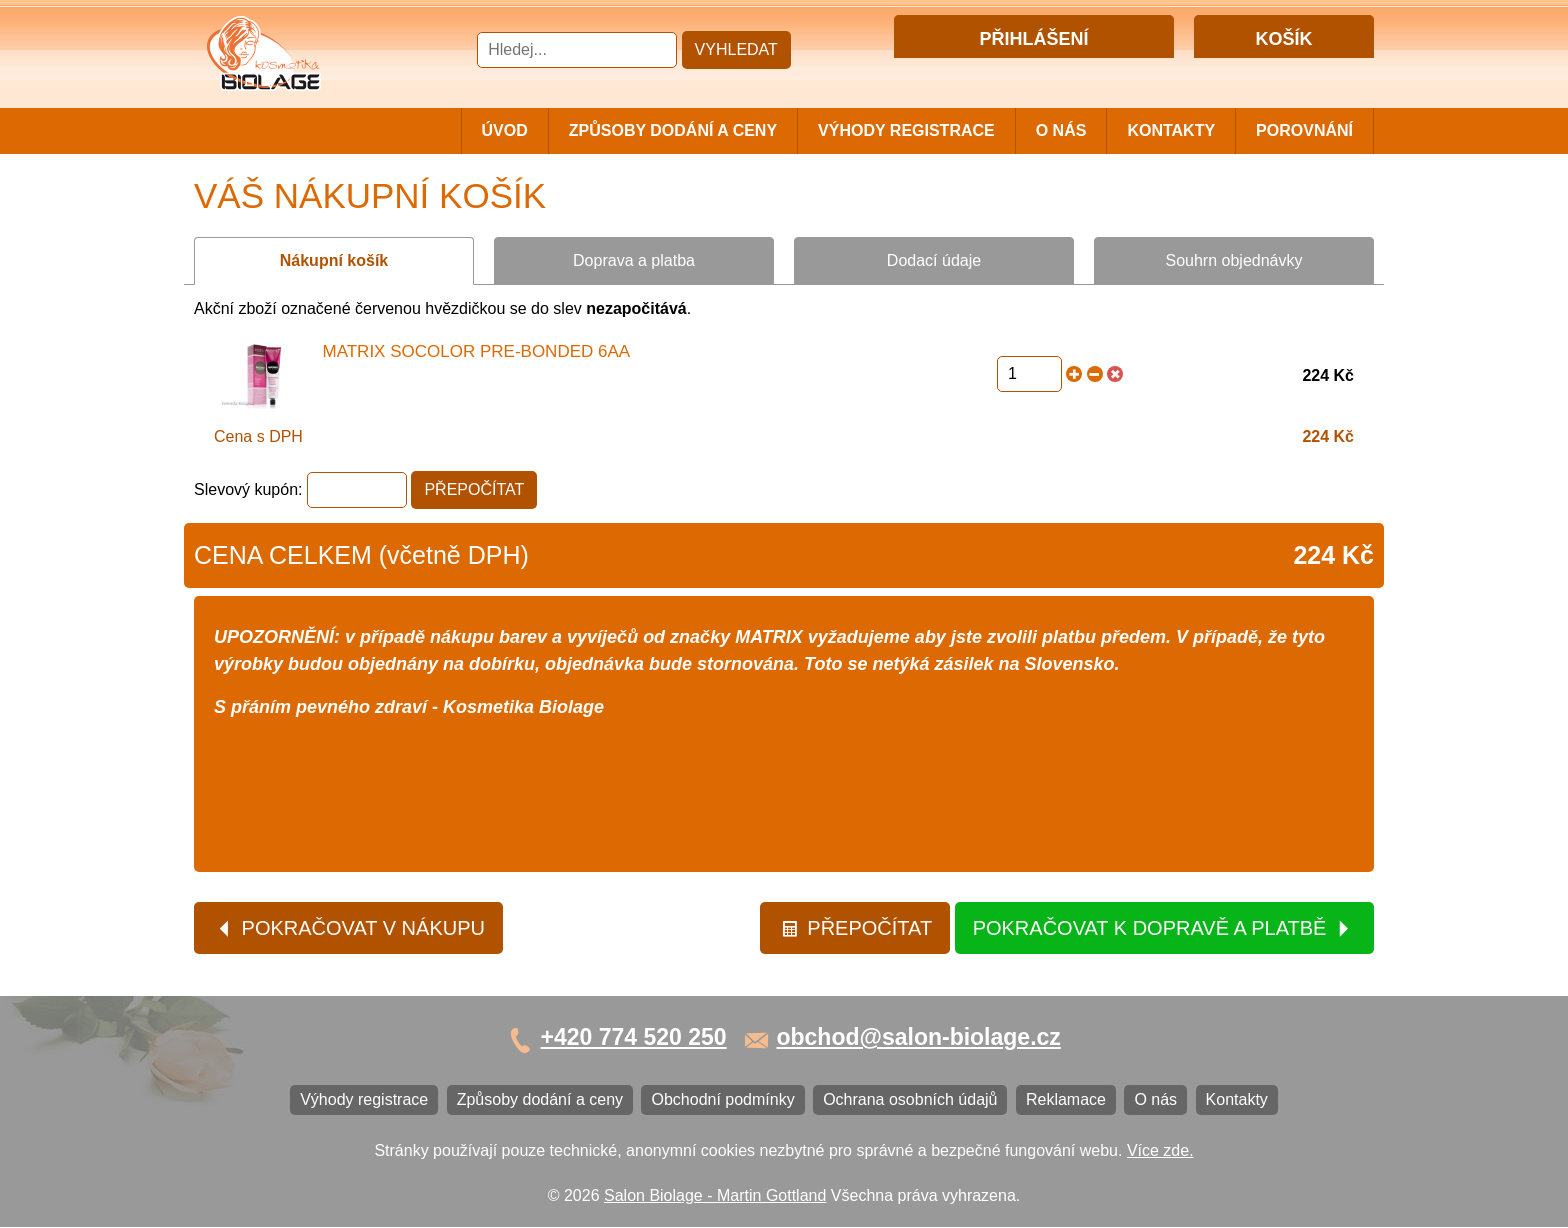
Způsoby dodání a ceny (673, 130)
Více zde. (1160, 1151)
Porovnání (1304, 130)
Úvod (505, 130)
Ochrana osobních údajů (910, 1100)
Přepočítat (856, 929)
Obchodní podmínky (722, 1100)
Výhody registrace (906, 130)
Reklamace (1066, 1100)
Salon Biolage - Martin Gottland (715, 1195)
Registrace (1073, 73)
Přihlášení (992, 73)
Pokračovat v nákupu (350, 929)
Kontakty (1171, 130)
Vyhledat (736, 49)
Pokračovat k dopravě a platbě (1163, 929)
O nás (1061, 130)
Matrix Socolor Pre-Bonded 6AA (477, 351)
